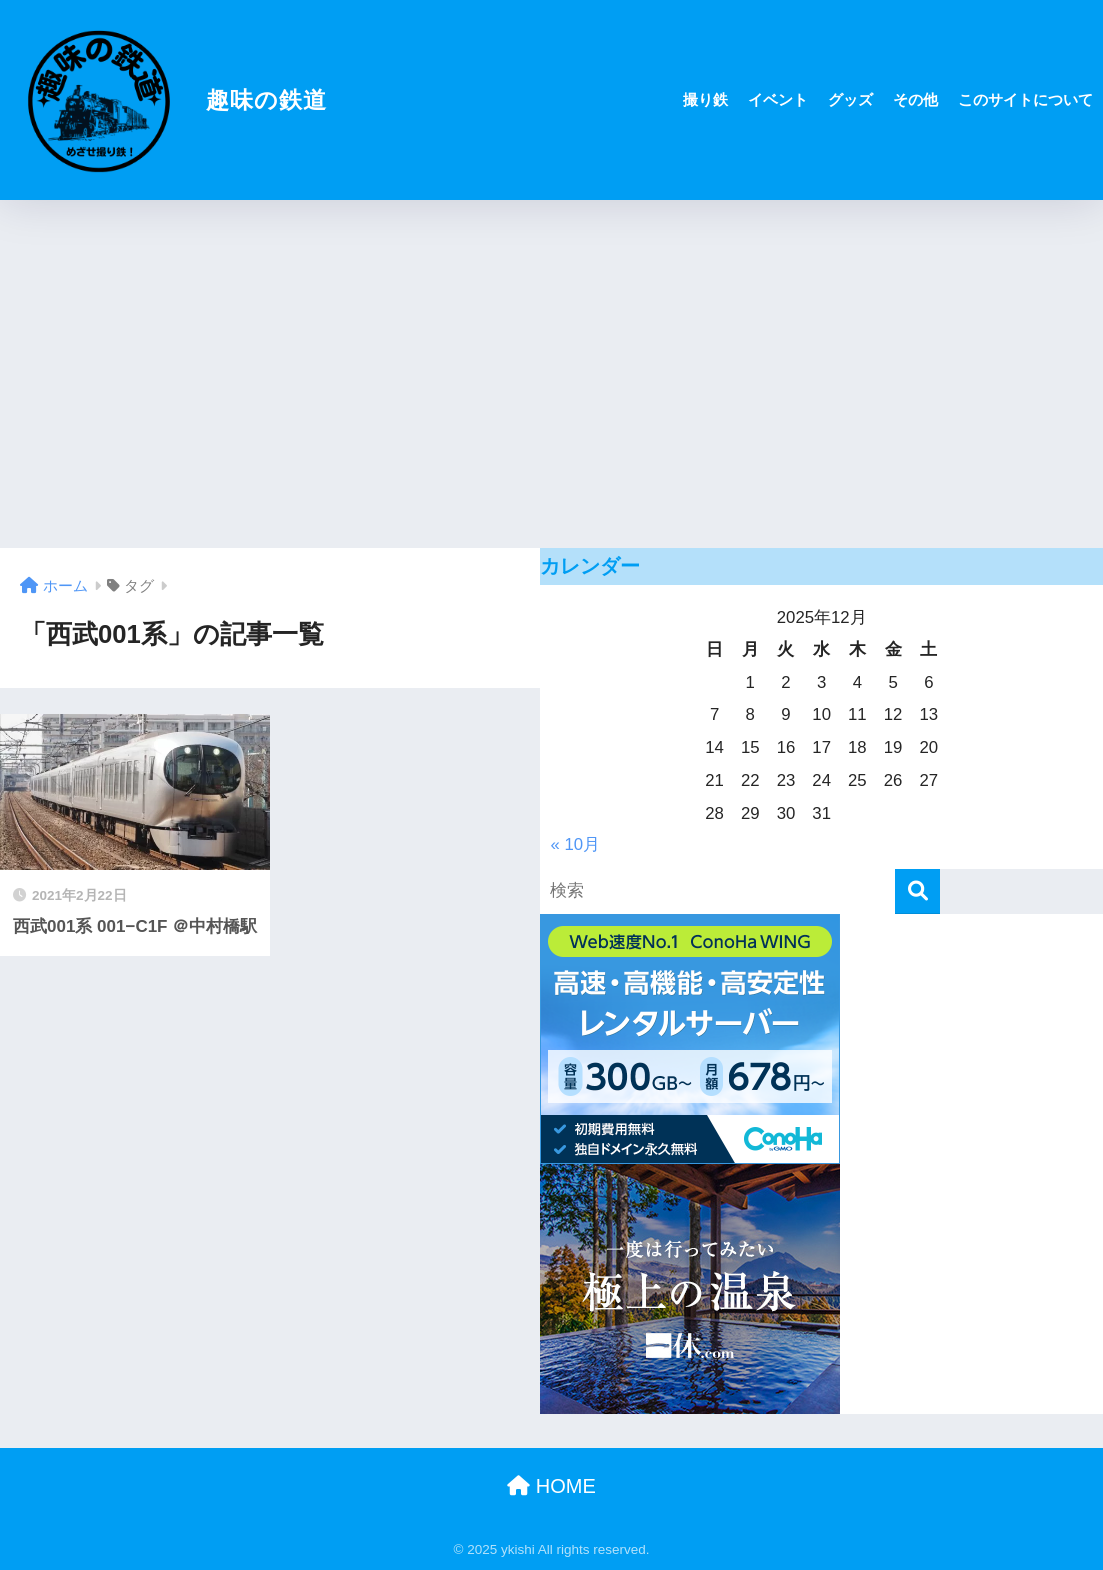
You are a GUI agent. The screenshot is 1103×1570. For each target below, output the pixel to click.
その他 (915, 99)
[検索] (917, 891)
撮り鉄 (705, 99)
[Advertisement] (551, 374)
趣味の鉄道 (166, 100)
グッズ (850, 99)
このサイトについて (1025, 99)
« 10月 (575, 844)
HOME (551, 1486)
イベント (778, 99)
